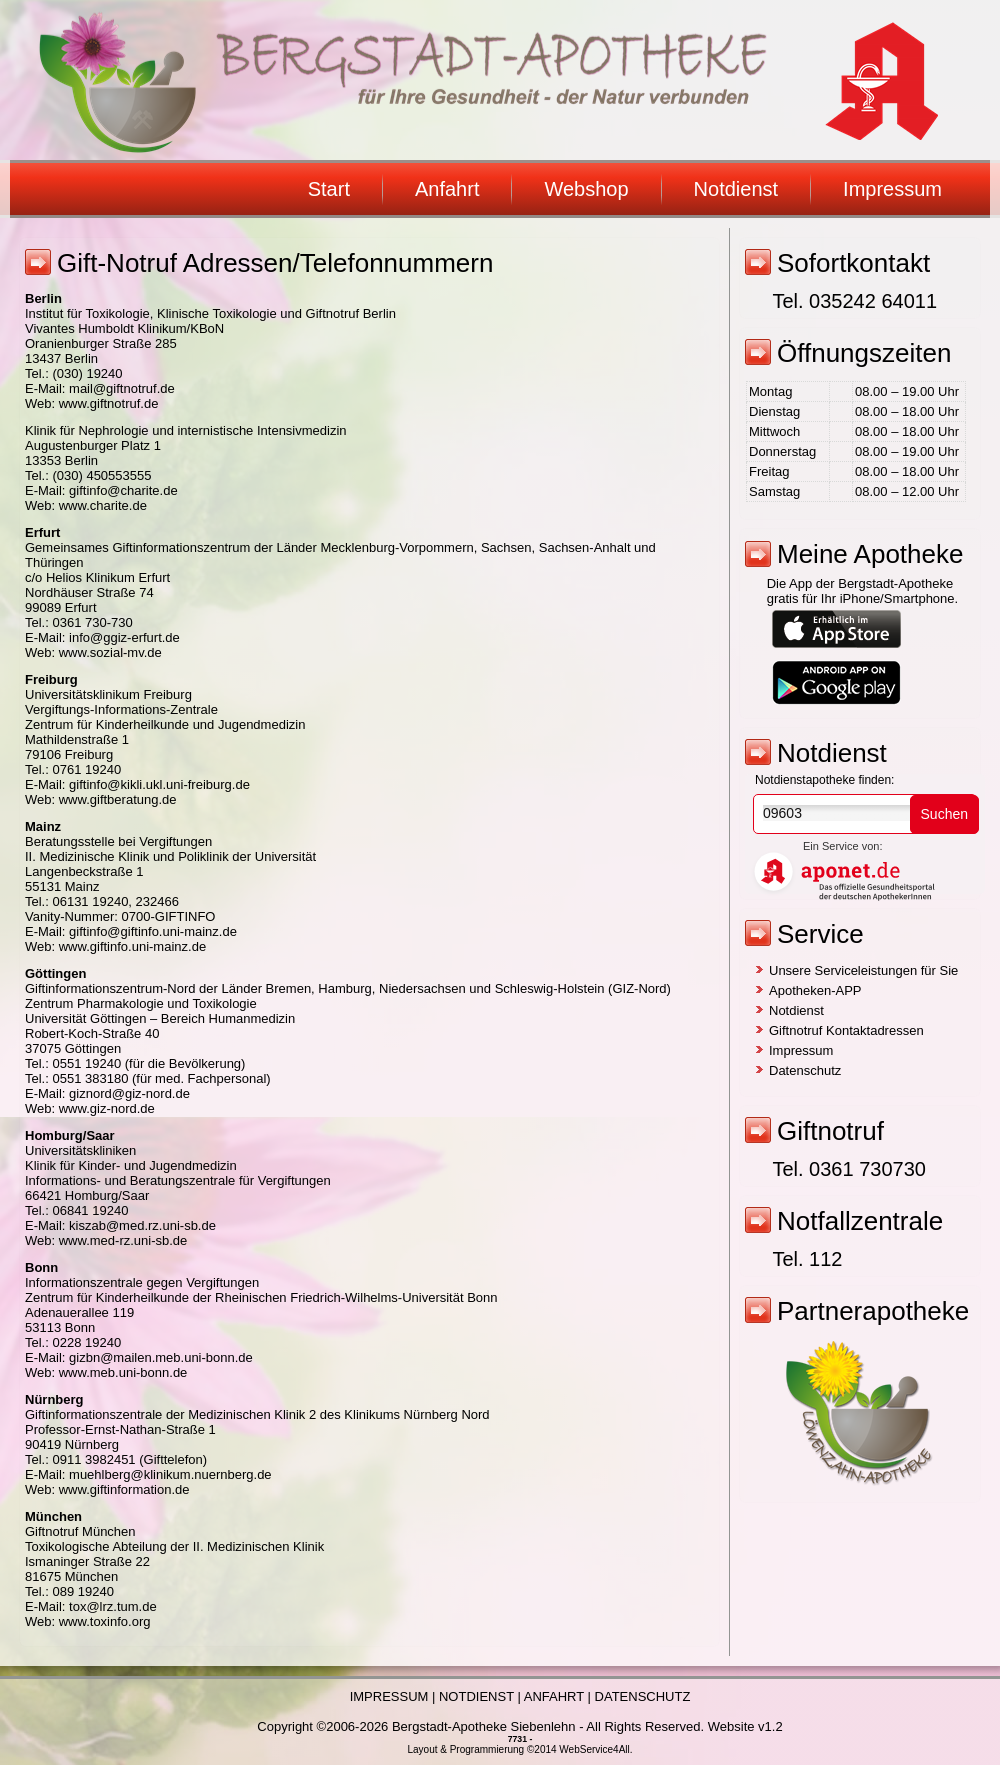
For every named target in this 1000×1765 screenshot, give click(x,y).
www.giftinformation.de (124, 1489)
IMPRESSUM (389, 1696)
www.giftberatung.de (118, 799)
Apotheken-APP (815, 990)
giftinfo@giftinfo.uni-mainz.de (153, 931)
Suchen (944, 814)
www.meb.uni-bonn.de (123, 1372)
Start (329, 189)
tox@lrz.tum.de (113, 1606)
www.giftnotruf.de (109, 403)
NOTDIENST (476, 1696)
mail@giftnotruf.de (122, 388)
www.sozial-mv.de (110, 652)
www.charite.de (103, 505)
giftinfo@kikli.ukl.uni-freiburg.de (159, 784)
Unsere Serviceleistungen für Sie (863, 970)
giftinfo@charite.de (123, 490)
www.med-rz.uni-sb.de (123, 1240)
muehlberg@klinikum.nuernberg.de (170, 1474)
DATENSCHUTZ (643, 1696)
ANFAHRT (554, 1696)
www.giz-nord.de (107, 1108)
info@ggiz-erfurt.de (124, 637)
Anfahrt (447, 189)
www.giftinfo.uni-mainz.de (132, 946)
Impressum (892, 189)
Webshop (586, 189)
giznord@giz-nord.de (129, 1093)
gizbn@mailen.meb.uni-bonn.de (161, 1357)
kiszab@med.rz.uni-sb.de (142, 1225)
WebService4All (594, 1749)
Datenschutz (805, 1070)
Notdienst (736, 189)
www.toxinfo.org (105, 1621)
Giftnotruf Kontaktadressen (846, 1030)
